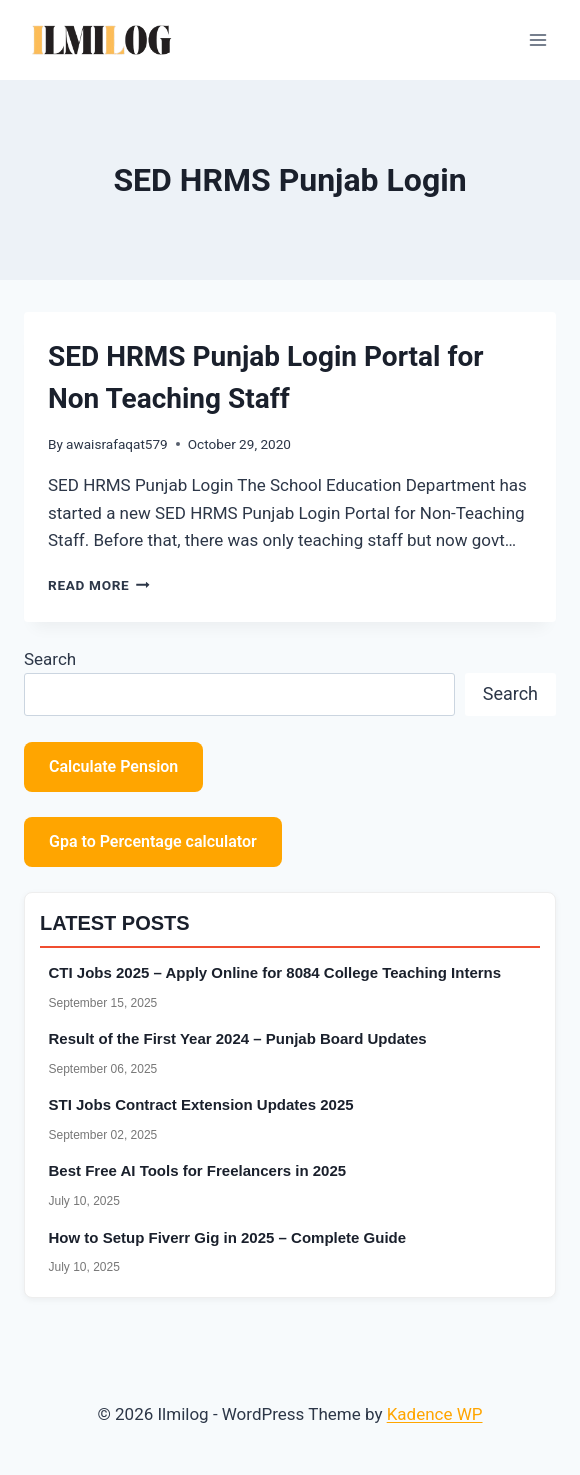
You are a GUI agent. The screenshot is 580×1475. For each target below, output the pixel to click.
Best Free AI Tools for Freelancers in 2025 (198, 1170)
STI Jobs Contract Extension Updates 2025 (201, 1104)
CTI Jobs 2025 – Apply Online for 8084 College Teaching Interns (275, 972)
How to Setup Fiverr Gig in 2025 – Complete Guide (228, 1237)
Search (50, 659)
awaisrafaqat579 (117, 444)
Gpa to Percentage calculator (153, 841)
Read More (99, 585)
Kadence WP (435, 1414)
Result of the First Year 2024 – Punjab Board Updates (238, 1038)
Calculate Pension (113, 766)
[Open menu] (537, 39)
